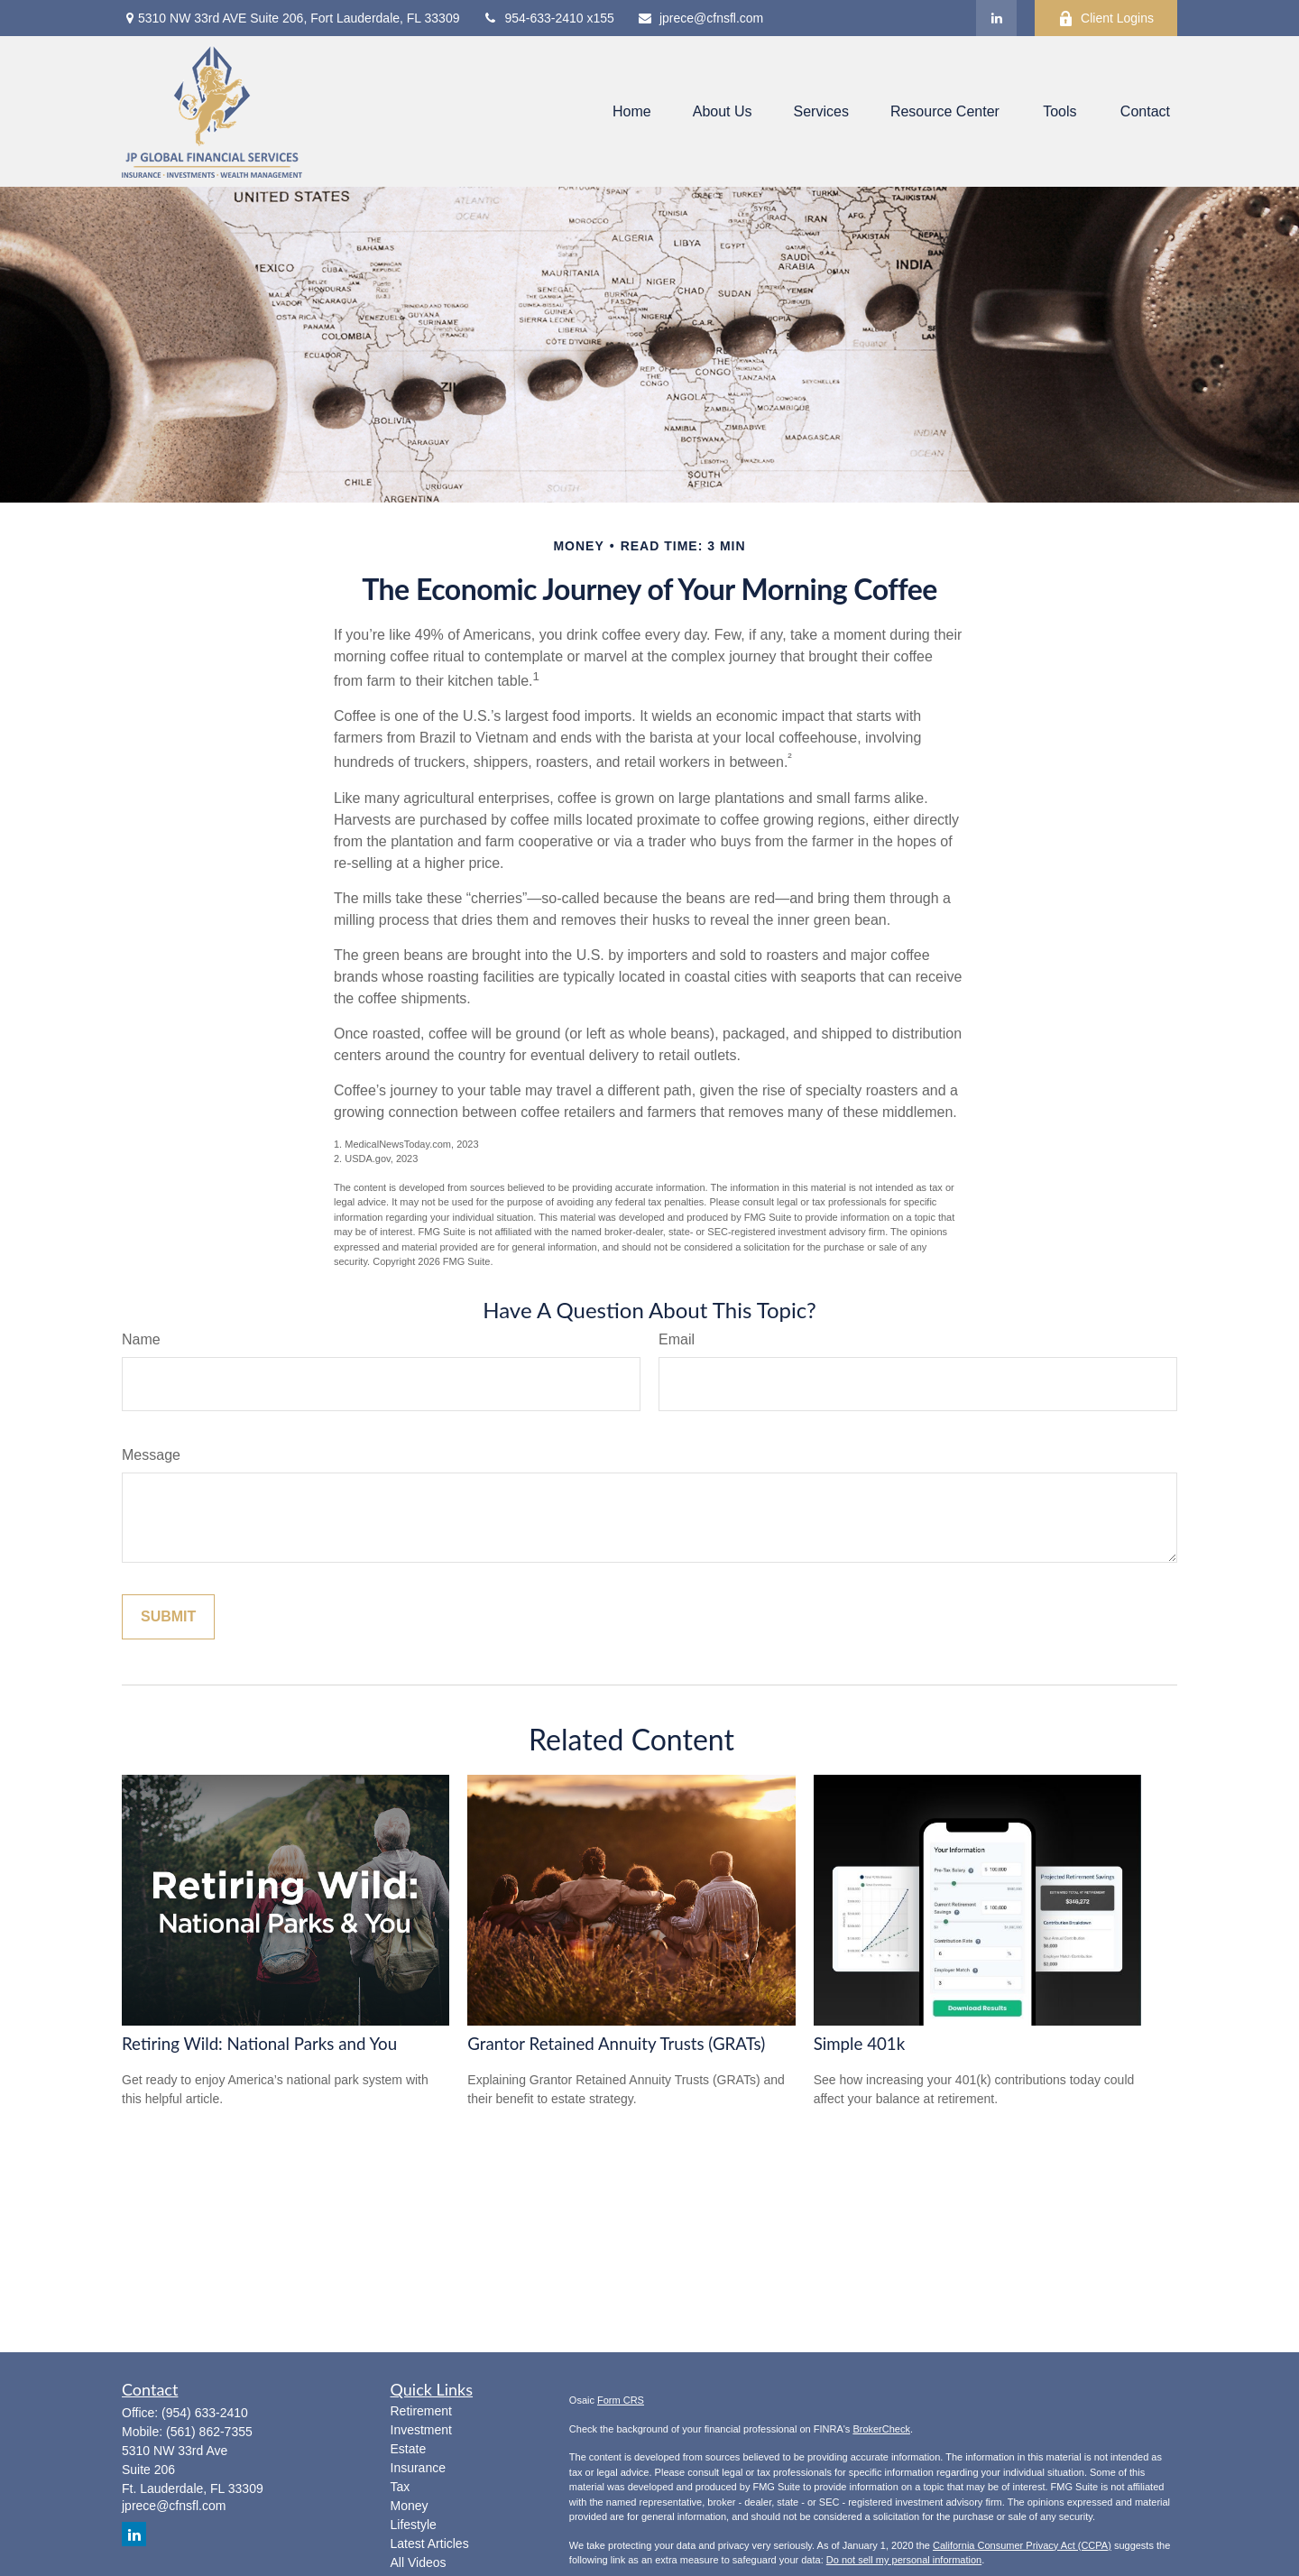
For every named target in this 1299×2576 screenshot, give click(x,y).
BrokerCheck (881, 2429)
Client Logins (1106, 18)
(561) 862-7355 (209, 2431)
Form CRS (620, 2400)
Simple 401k (860, 2044)
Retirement (421, 2411)
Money (409, 2505)
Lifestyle (414, 2524)
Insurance (418, 2468)
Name (141, 1339)
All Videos (419, 2562)
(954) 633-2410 (204, 2412)
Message (151, 1455)
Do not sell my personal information (903, 2559)
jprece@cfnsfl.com (700, 18)
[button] (632, 111)
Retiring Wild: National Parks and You (259, 2044)
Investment (421, 2430)
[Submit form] (168, 1616)
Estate (409, 2449)
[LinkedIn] (996, 18)
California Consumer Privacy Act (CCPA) (1022, 2545)
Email (677, 1339)
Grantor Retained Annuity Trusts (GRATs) (616, 2044)
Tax (400, 2486)
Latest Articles (430, 2543)
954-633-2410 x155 (547, 18)
